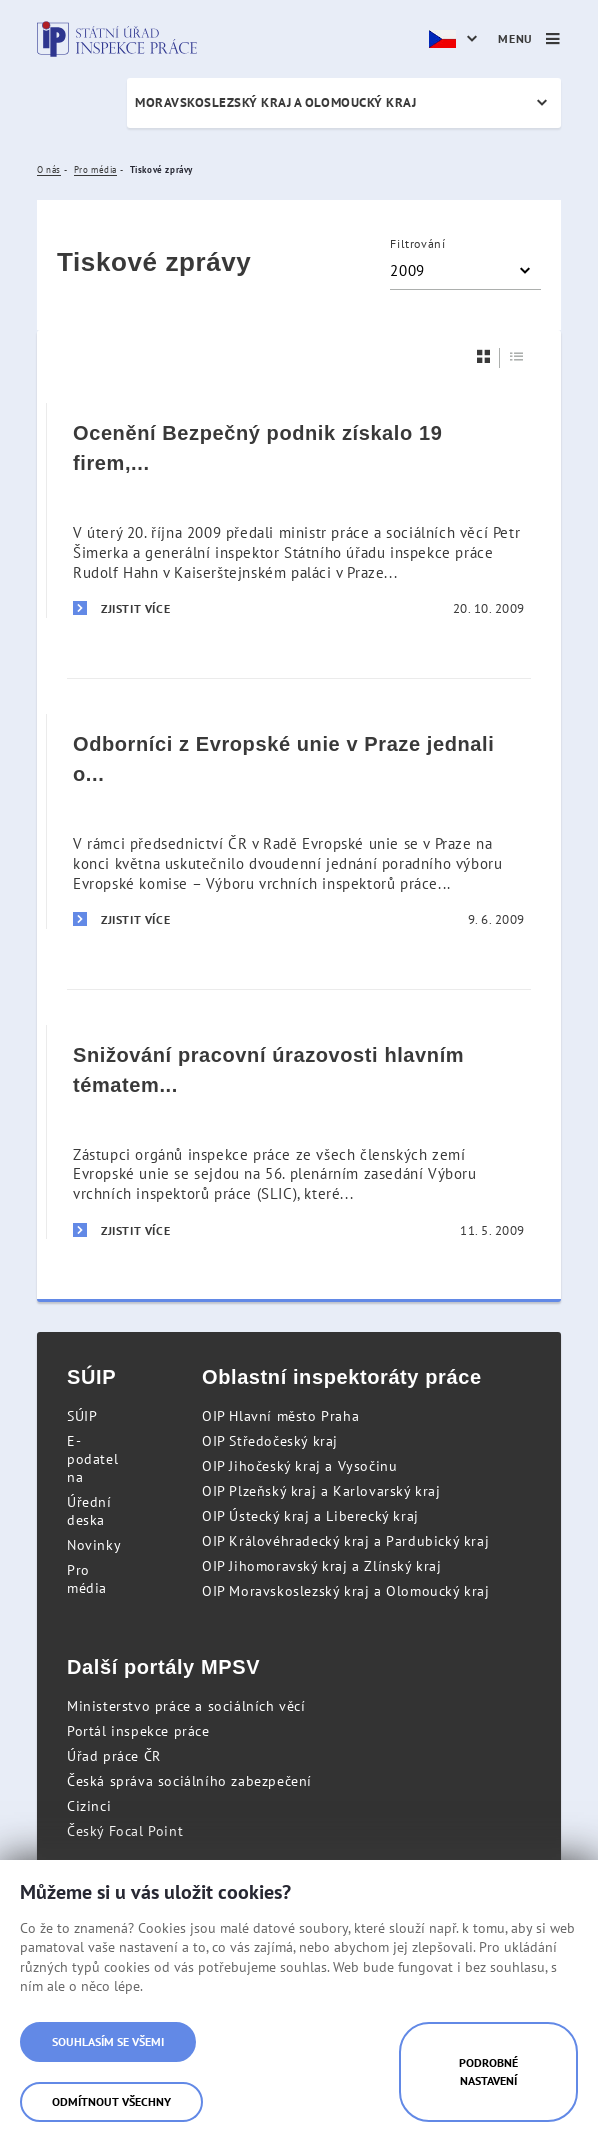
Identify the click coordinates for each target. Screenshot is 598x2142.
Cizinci (89, 1806)
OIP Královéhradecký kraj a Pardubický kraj (345, 1541)
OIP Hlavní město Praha (280, 1416)
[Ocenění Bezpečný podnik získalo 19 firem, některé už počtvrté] (299, 510)
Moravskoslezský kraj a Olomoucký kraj (275, 102)
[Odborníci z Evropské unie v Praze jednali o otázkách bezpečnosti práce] (299, 821)
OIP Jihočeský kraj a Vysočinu (299, 1466)
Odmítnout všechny (111, 2101)
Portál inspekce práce (138, 1731)
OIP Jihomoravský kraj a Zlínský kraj (322, 1566)
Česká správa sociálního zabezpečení (189, 1781)
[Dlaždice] (484, 356)
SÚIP (82, 1416)
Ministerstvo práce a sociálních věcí (186, 1706)
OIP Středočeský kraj (270, 1441)
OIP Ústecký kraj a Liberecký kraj (310, 1516)
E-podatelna (92, 1459)
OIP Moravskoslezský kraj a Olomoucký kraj (346, 1591)
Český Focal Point (125, 1831)
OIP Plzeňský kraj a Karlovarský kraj (321, 1491)
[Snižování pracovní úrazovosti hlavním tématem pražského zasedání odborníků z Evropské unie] (299, 1132)
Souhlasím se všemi (108, 2041)
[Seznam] (517, 356)
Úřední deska (89, 1511)
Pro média (87, 1579)
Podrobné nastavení (488, 2071)
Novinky (94, 1545)
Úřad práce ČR (114, 1756)
